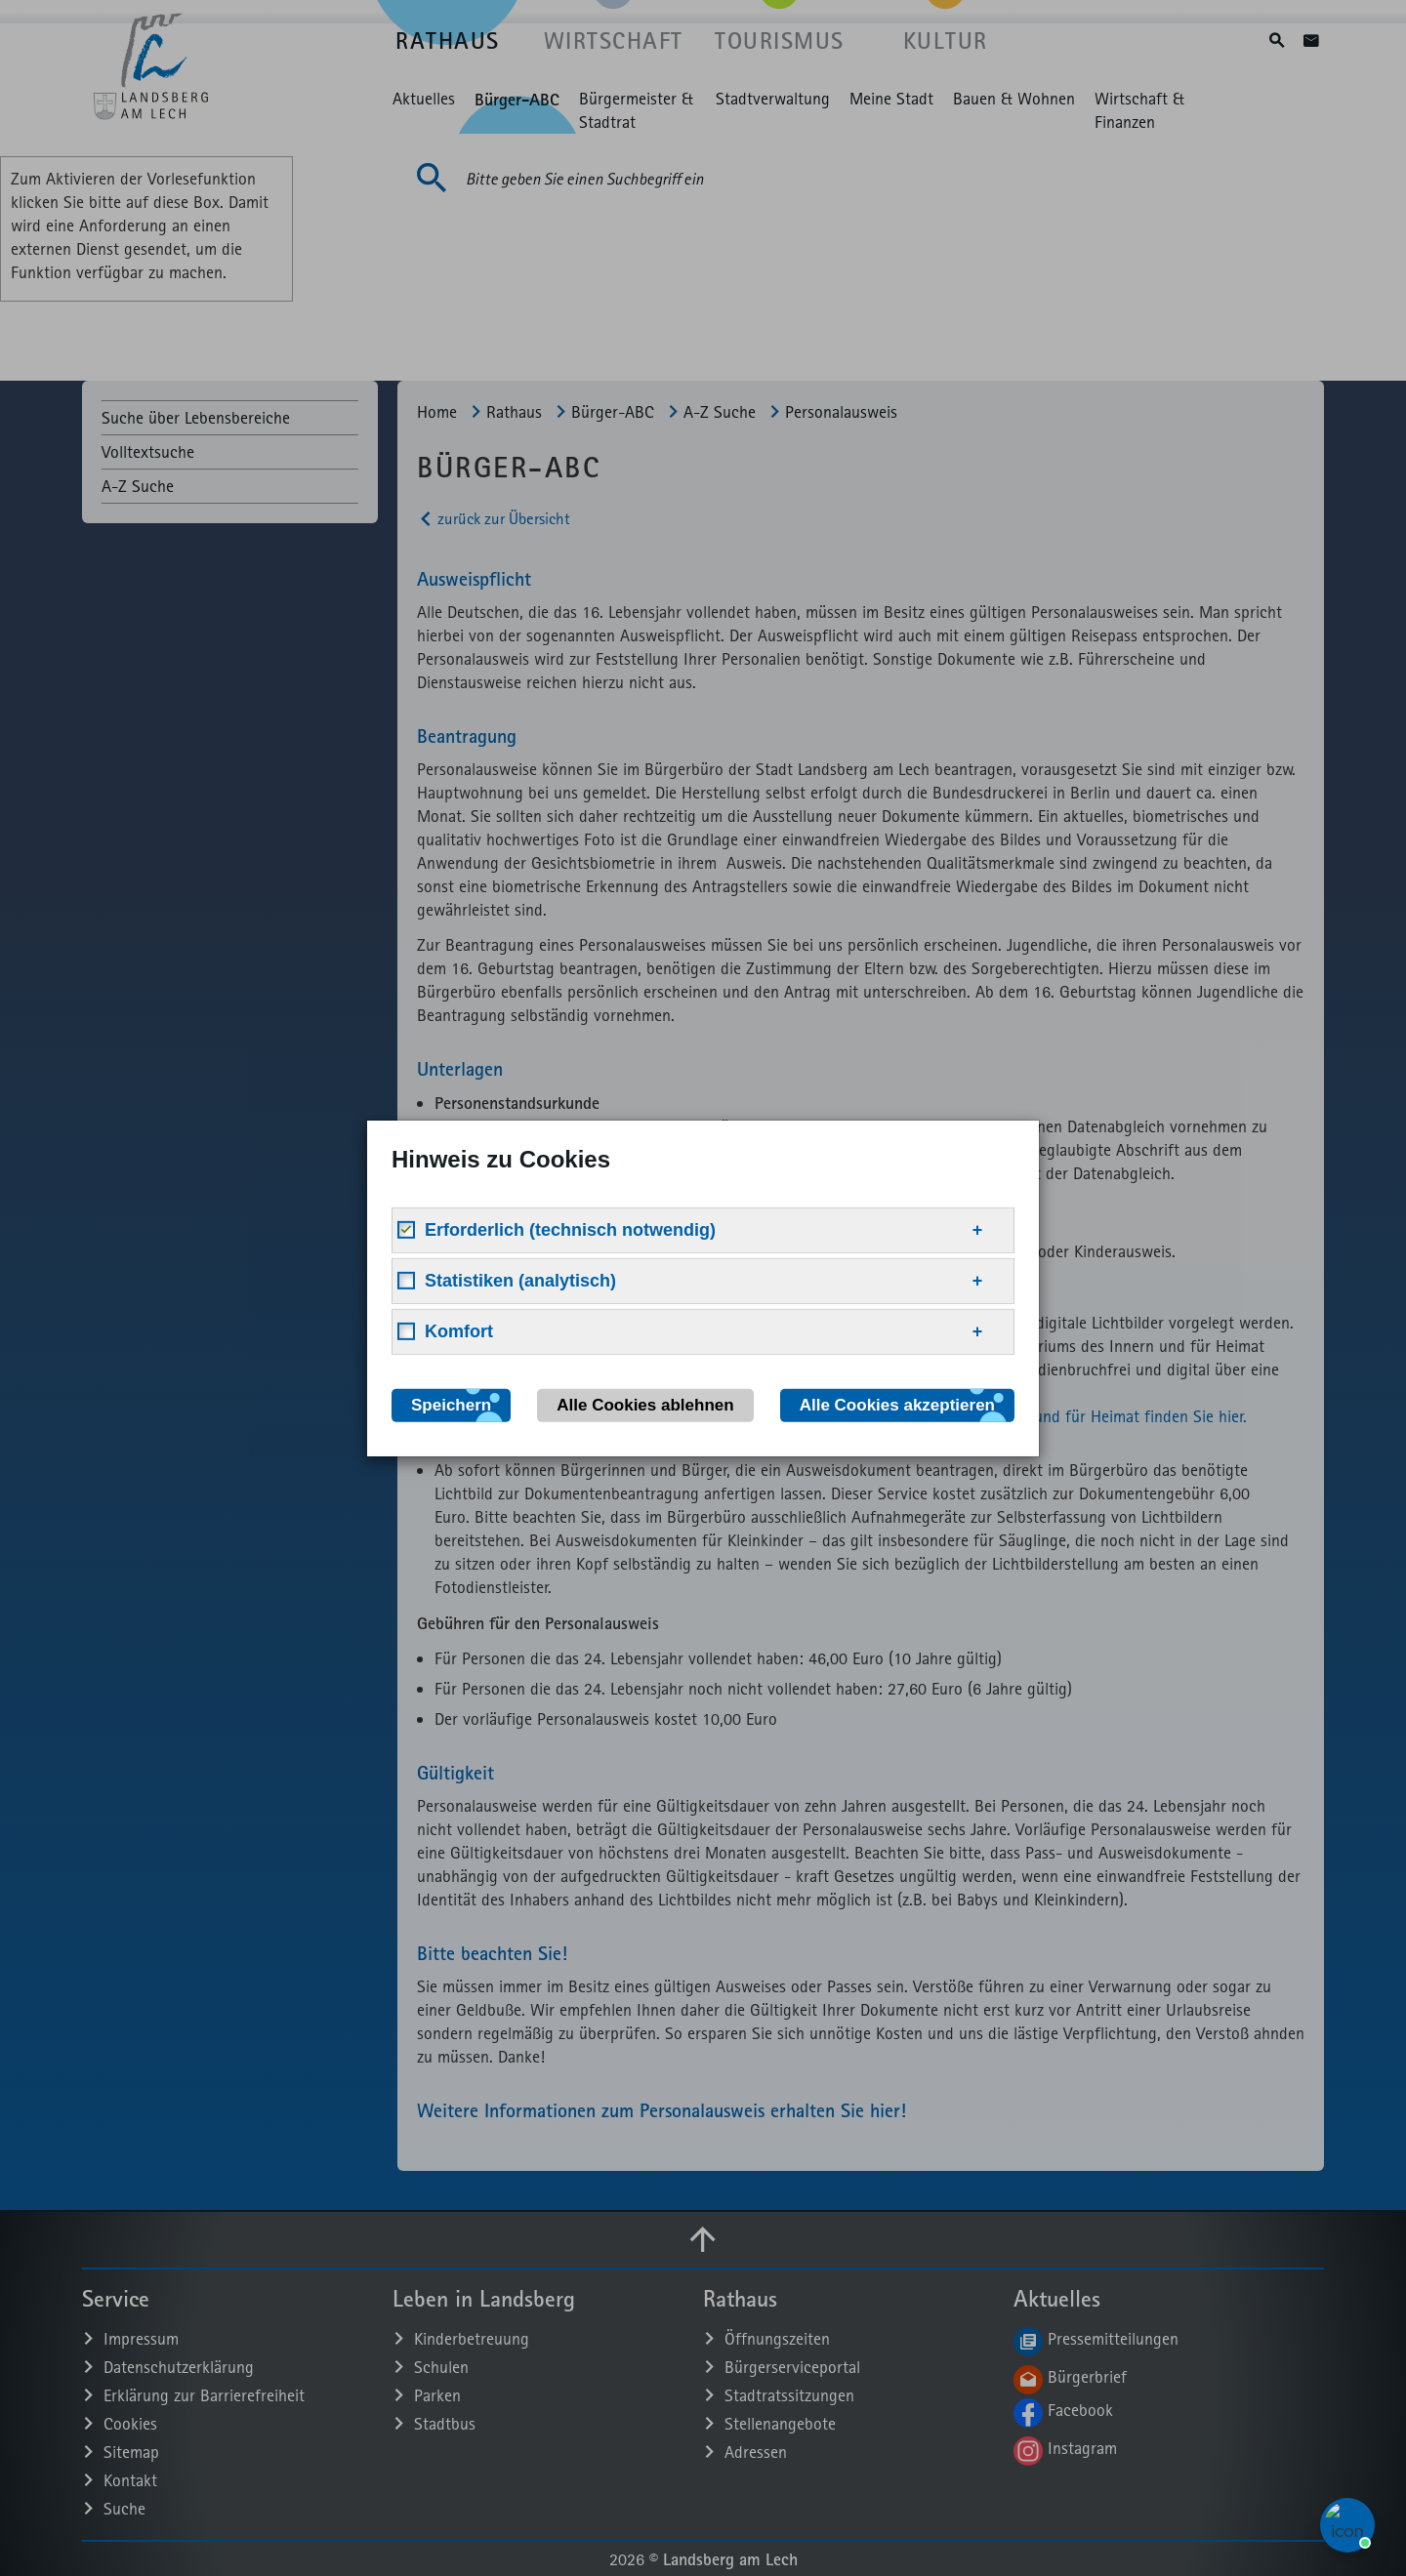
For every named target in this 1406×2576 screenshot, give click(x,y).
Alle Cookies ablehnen (645, 1404)
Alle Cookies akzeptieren (897, 1404)
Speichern (451, 1404)
